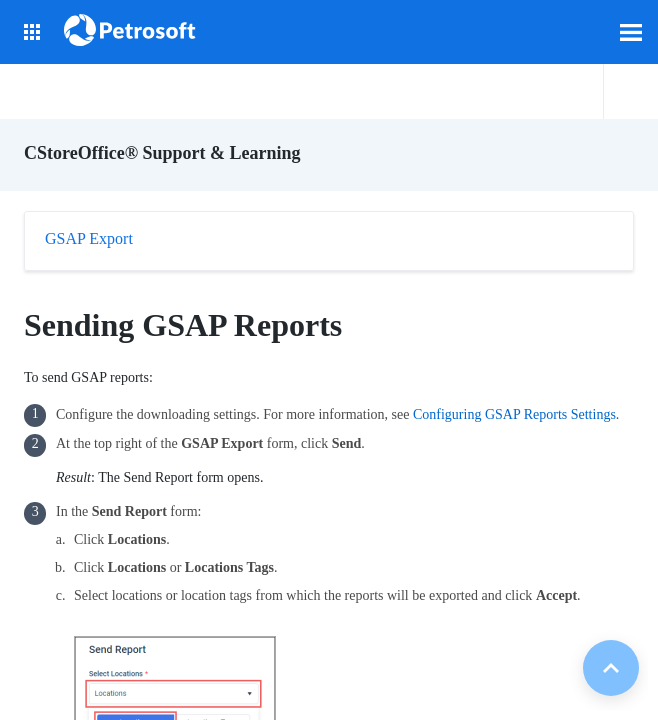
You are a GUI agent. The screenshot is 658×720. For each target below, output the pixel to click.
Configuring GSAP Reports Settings (514, 414)
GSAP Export (89, 238)
